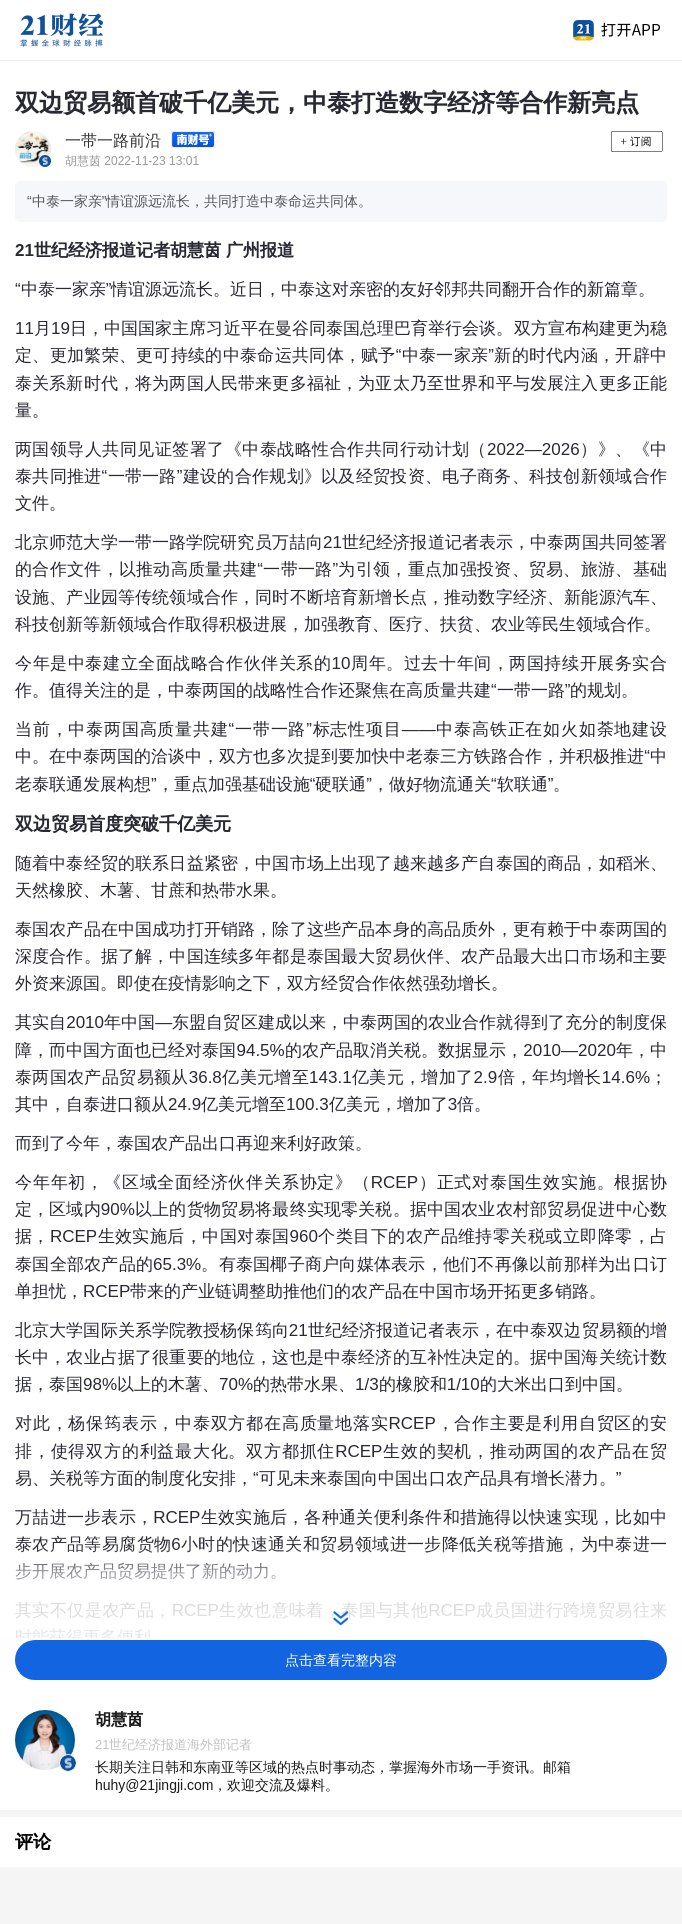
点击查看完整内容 (341, 1660)
